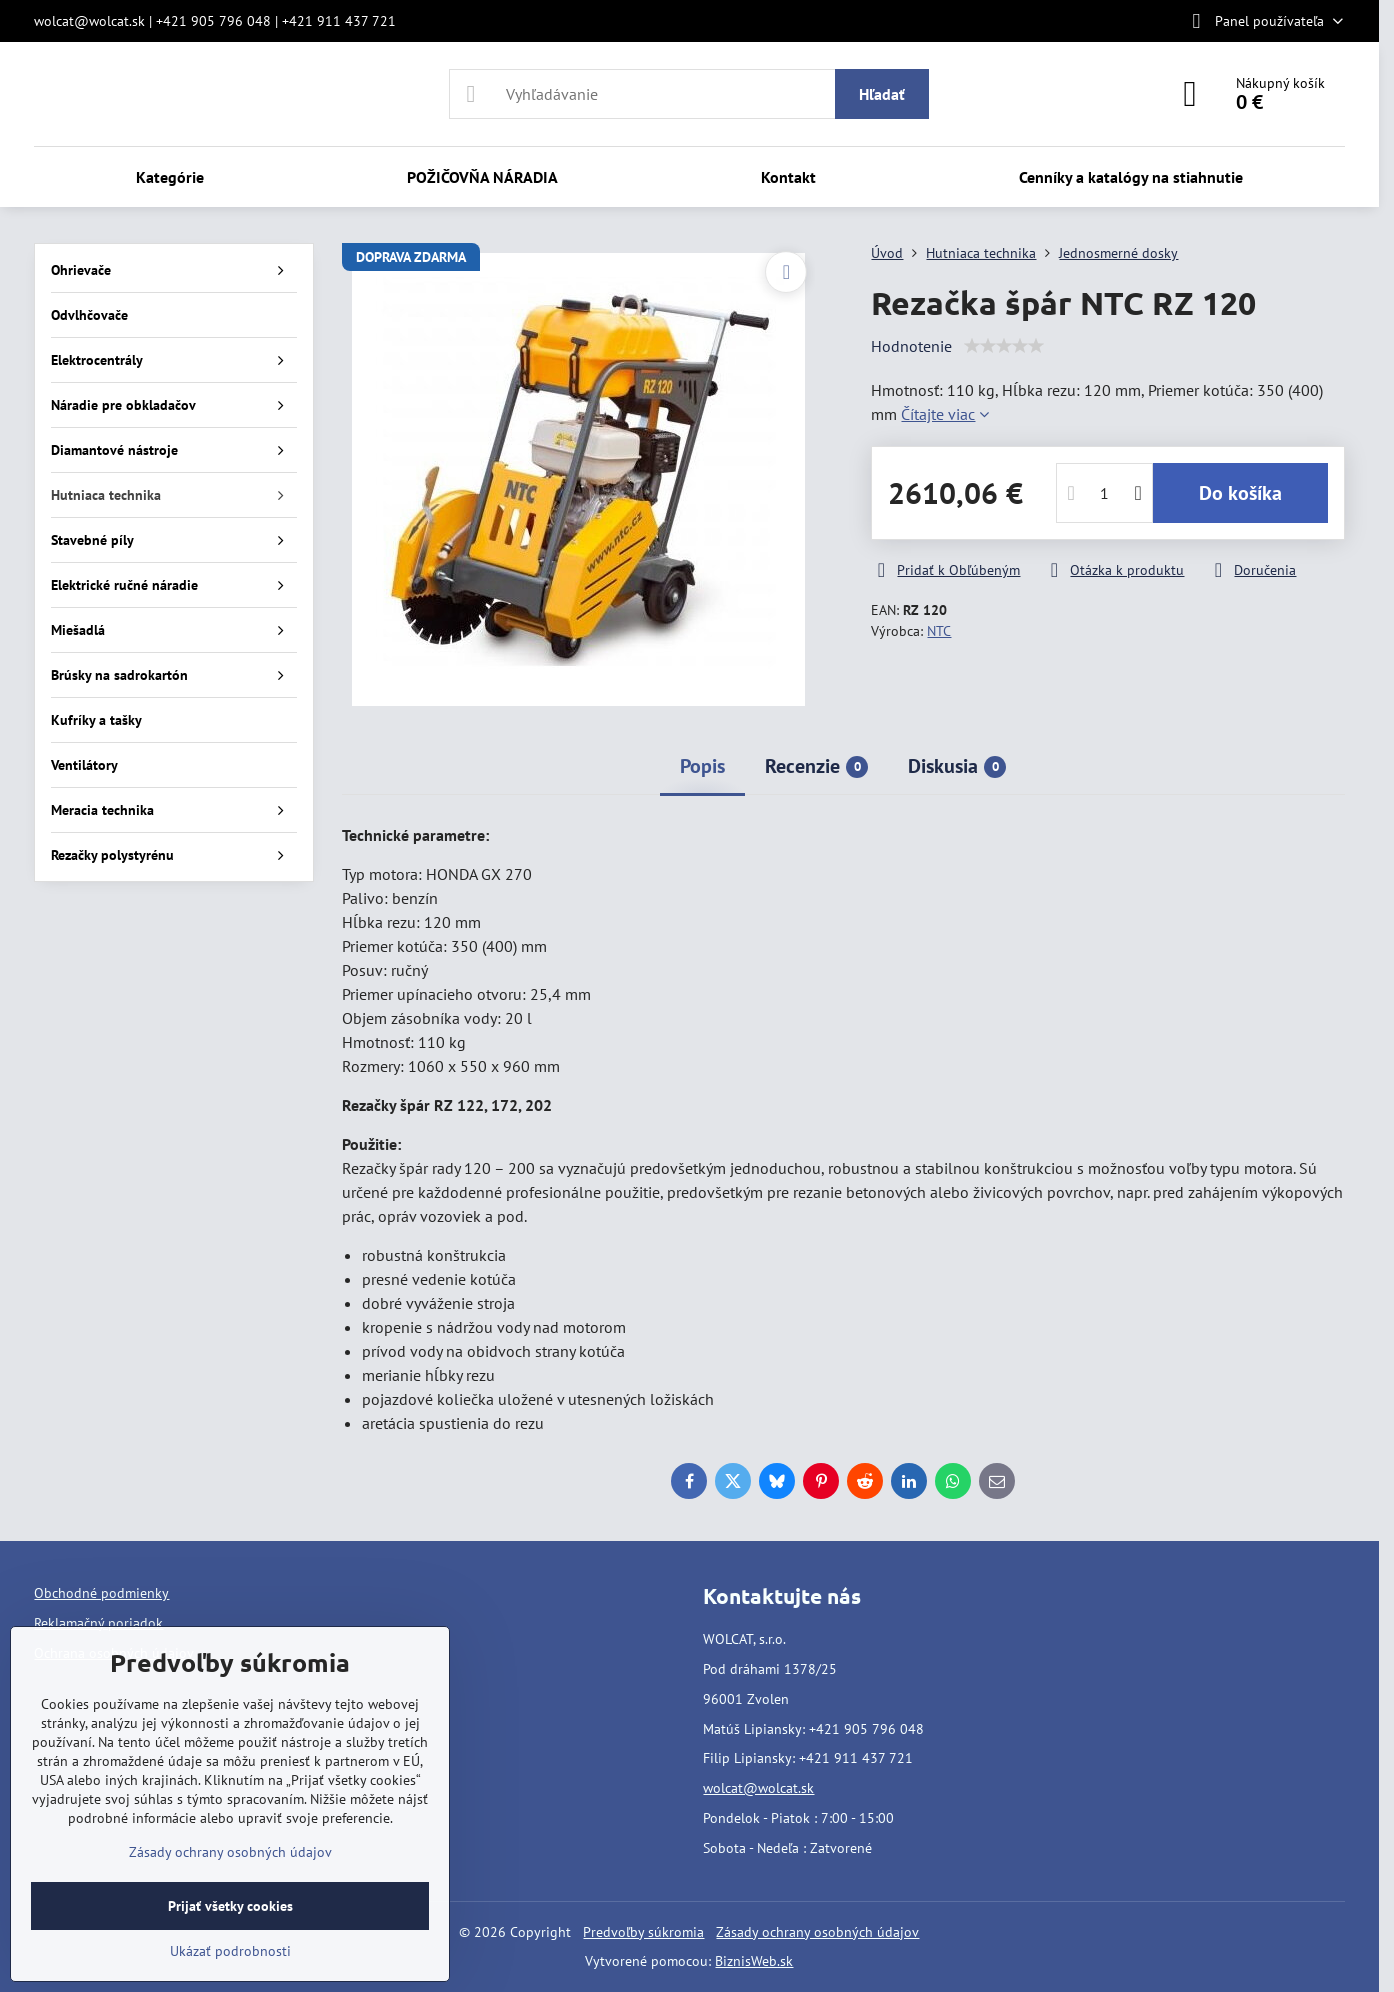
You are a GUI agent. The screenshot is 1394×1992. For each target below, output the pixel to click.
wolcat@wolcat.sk (758, 1788)
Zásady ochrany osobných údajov (817, 1932)
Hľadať (882, 94)
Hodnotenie (911, 346)
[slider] (1004, 346)
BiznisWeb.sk (754, 1961)
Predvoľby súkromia (643, 1932)
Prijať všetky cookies (230, 1906)
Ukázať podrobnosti (230, 1951)
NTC (939, 631)
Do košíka (1240, 493)
